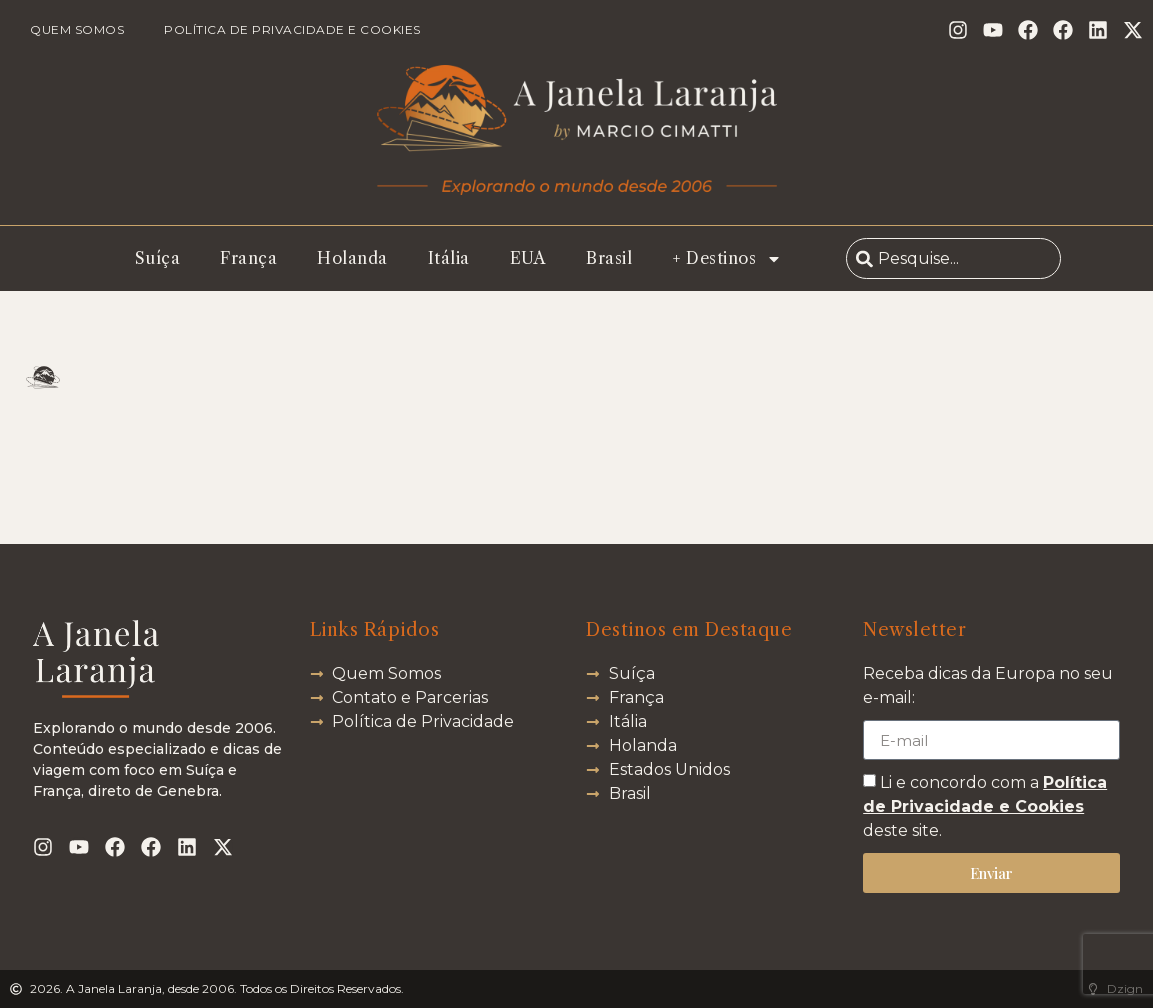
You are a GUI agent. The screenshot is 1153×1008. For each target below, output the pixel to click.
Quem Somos (77, 29)
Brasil (609, 258)
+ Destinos (727, 259)
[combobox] (954, 258)
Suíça (158, 258)
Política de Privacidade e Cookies (292, 29)
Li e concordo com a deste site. (985, 806)
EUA (528, 258)
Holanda (352, 258)
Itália (449, 258)
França (248, 258)
